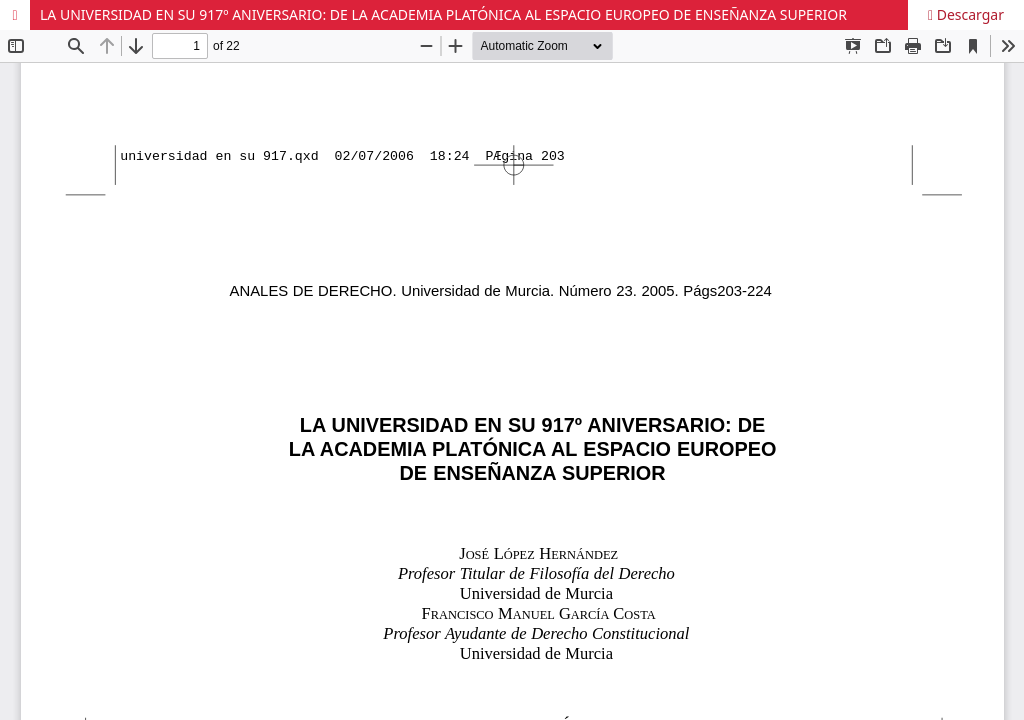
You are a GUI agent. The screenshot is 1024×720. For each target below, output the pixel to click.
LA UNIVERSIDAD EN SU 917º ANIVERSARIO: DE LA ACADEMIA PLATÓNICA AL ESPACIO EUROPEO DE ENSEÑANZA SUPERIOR (443, 14)
